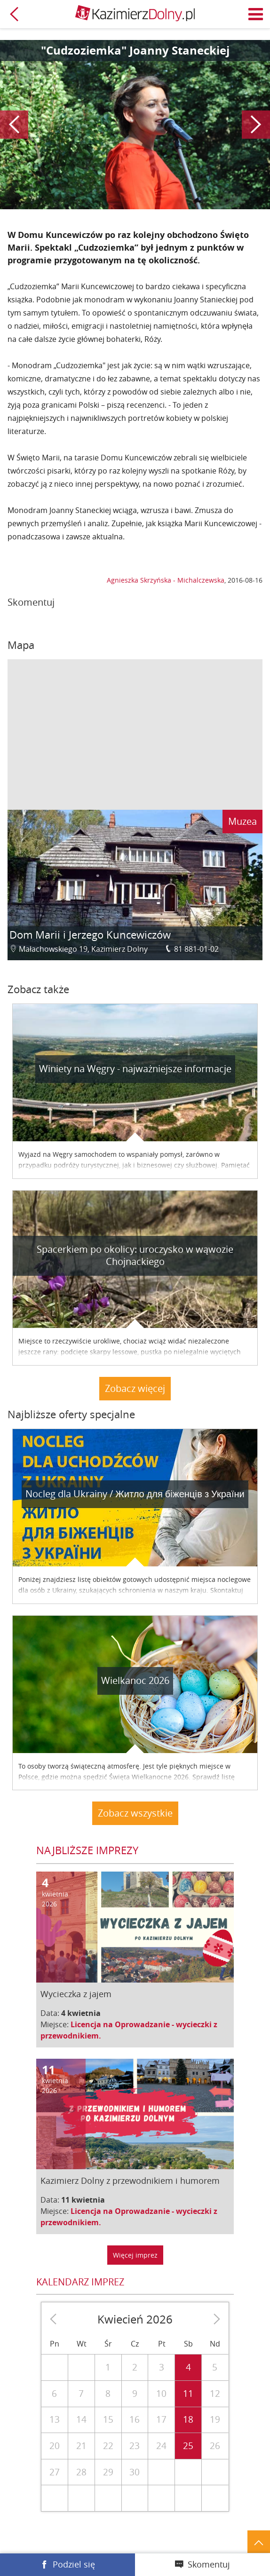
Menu (256, 14)
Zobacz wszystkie (135, 1813)
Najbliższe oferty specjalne (71, 1414)
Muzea (242, 821)
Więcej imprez (135, 2255)
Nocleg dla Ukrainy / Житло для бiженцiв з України (134, 1493)
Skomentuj (209, 2564)
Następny (256, 125)
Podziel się (74, 2564)
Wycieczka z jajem (75, 1993)
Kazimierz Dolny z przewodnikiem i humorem (130, 2180)
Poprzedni (14, 125)
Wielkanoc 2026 (135, 1680)
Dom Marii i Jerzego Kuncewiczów (90, 934)
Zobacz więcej (135, 1388)
